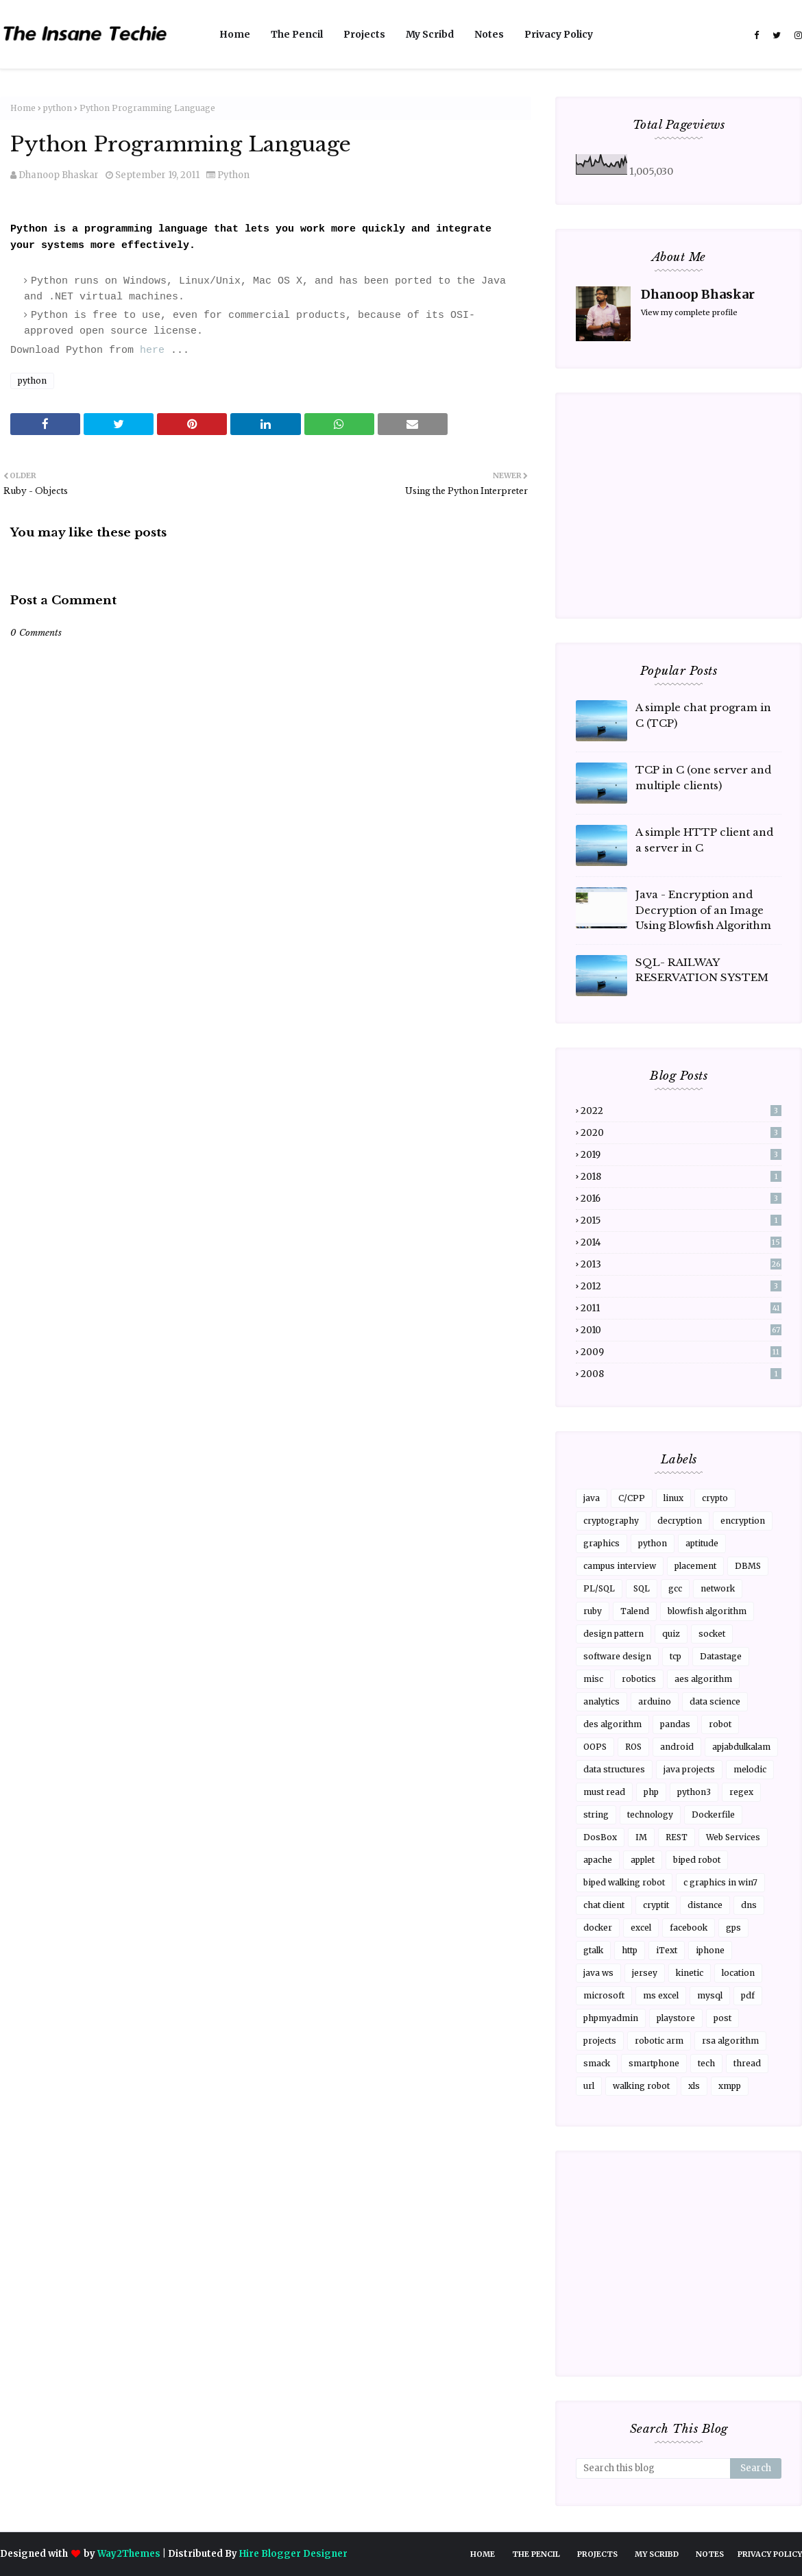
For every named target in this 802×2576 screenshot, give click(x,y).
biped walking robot (624, 1882)
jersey (644, 1973)
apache (597, 1860)
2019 (681, 1155)
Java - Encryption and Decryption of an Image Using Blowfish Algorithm (703, 910)
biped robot (696, 1860)
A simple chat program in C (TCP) (703, 715)
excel (641, 1927)
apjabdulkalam (741, 1747)
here (152, 350)
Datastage (721, 1656)
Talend (634, 1611)
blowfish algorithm (707, 1611)
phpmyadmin (610, 2018)
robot (720, 1724)
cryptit (656, 1905)
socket (711, 1633)
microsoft (603, 1995)
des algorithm (612, 1724)
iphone (710, 1950)
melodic (749, 1769)
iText (666, 1950)
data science (715, 1701)
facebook (688, 1927)
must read (604, 1792)
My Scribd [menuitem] (430, 34)
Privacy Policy (770, 2554)
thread (747, 2063)
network (718, 1588)
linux (673, 1498)
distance (705, 1905)
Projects (597, 2554)
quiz (671, 1633)
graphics (601, 1543)
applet (643, 1860)
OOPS (595, 1747)
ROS (633, 1747)
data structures (614, 1769)
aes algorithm (703, 1679)
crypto (715, 1498)
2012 (681, 1286)
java (591, 1498)
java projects (689, 1769)
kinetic (689, 1973)
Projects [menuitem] (364, 34)
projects (599, 2040)
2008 (681, 1374)
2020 (681, 1133)
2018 (681, 1176)
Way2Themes (128, 2554)
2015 (681, 1220)
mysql (709, 1995)
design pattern (613, 1633)
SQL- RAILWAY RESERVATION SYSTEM (701, 970)
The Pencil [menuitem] (297, 34)
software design (617, 1656)
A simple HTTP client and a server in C (704, 840)
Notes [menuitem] (489, 34)
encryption (742, 1520)
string (596, 1814)
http (629, 1950)
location (738, 1973)
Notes (710, 2554)
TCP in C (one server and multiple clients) (703, 777)
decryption (679, 1520)
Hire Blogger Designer (293, 2554)
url (588, 2086)
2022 (681, 1111)
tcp (675, 1656)
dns (749, 1905)
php (651, 1792)
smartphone (654, 2063)
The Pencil (536, 2554)
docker (597, 1927)
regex (741, 1792)
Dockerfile (713, 1814)
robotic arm (659, 2040)
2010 (681, 1330)
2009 (681, 1352)
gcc (675, 1588)
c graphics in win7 (720, 1882)
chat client (603, 1905)
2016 (681, 1198)
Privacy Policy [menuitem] (558, 34)
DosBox (600, 1837)
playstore (676, 2018)
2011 (681, 1308)
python (57, 108)
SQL (641, 1588)
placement (695, 1566)
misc (593, 1679)
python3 (694, 1792)
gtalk (593, 1950)
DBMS (748, 1566)
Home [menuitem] (234, 34)
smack (596, 2063)
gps (733, 1927)
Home (23, 108)
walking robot (641, 2086)
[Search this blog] (653, 2468)
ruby (592, 1611)
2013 (681, 1264)
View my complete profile (689, 312)
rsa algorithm (730, 2040)
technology (650, 1814)
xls (694, 2086)
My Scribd (657, 2554)
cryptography (611, 1520)
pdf (748, 1995)
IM (641, 1837)
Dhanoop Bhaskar (59, 175)
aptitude (701, 1543)
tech (706, 2063)
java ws (598, 1973)
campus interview (619, 1566)
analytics (601, 1701)
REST (677, 1837)
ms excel (661, 1995)
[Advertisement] (265, 1035)
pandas (675, 1724)
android (677, 1747)
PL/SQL (599, 1588)
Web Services (733, 1837)
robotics (639, 1679)
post (722, 2018)
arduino (654, 1701)
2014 (681, 1242)
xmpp (729, 2086)
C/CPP (631, 1498)
